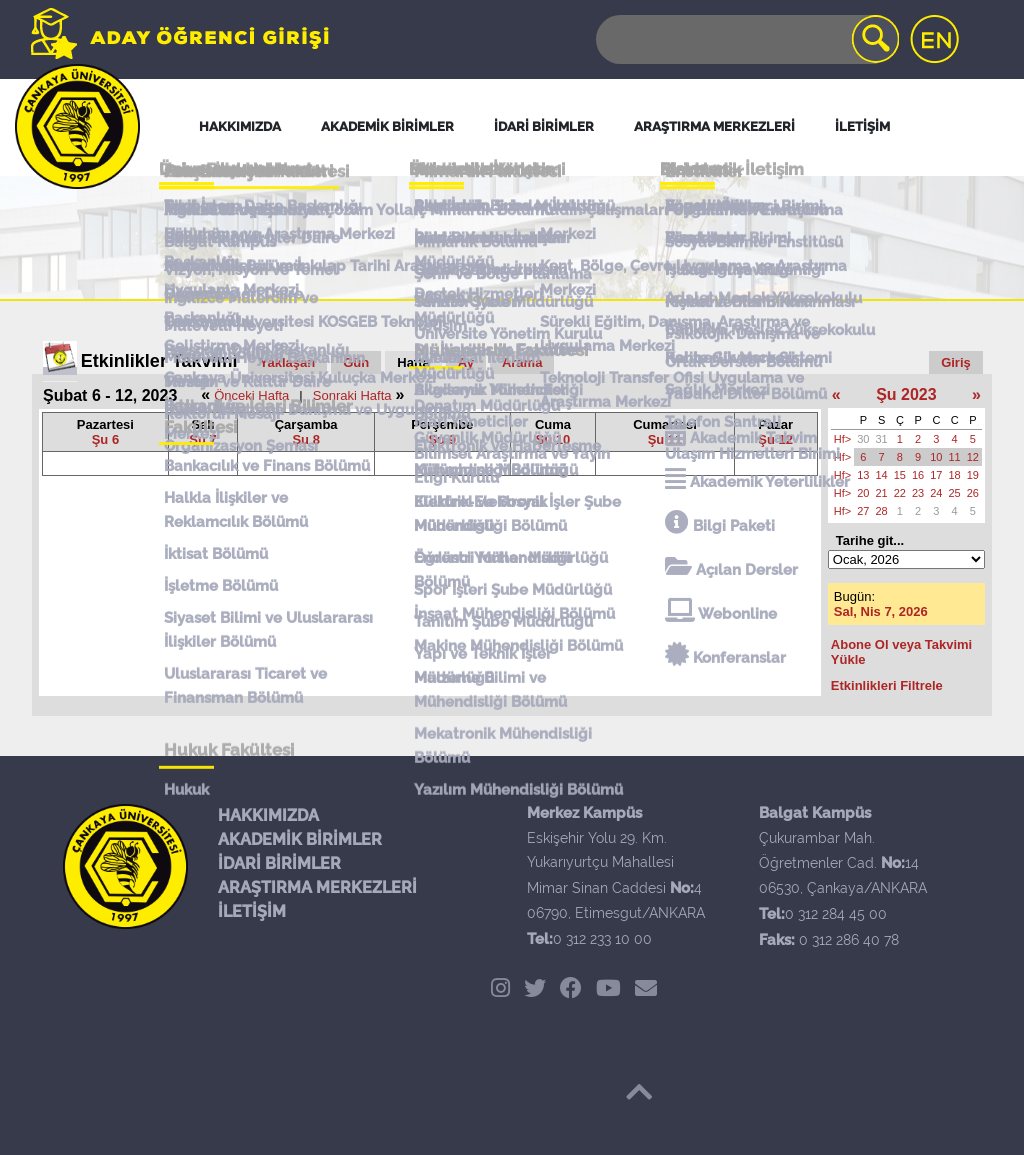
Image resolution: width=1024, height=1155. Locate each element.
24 (936, 493)
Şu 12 (775, 439)
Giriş (956, 362)
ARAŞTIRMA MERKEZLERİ (317, 887)
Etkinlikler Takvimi (159, 361)
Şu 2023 (906, 394)
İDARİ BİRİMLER (279, 863)
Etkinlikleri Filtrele (887, 685)
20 (863, 493)
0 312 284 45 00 (836, 914)
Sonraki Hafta (352, 395)
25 (955, 493)
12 (973, 457)
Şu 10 (553, 439)
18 (955, 475)
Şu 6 (105, 439)
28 (882, 511)
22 (900, 493)
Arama (522, 362)
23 (918, 493)
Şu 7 (202, 439)
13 (863, 475)
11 (955, 457)
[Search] (746, 39)
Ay (466, 362)
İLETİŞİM (252, 911)
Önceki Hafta (251, 395)
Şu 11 (665, 439)
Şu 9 (442, 439)
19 (973, 475)
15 (900, 475)
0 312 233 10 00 (602, 939)
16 (918, 475)
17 (936, 475)
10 (936, 457)
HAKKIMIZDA (268, 815)
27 (863, 511)
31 (882, 439)
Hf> (842, 439)
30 (863, 439)
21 (882, 493)
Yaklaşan (288, 362)
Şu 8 (305, 439)
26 (973, 493)
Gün (356, 362)
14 (882, 475)
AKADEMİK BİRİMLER (300, 839)
